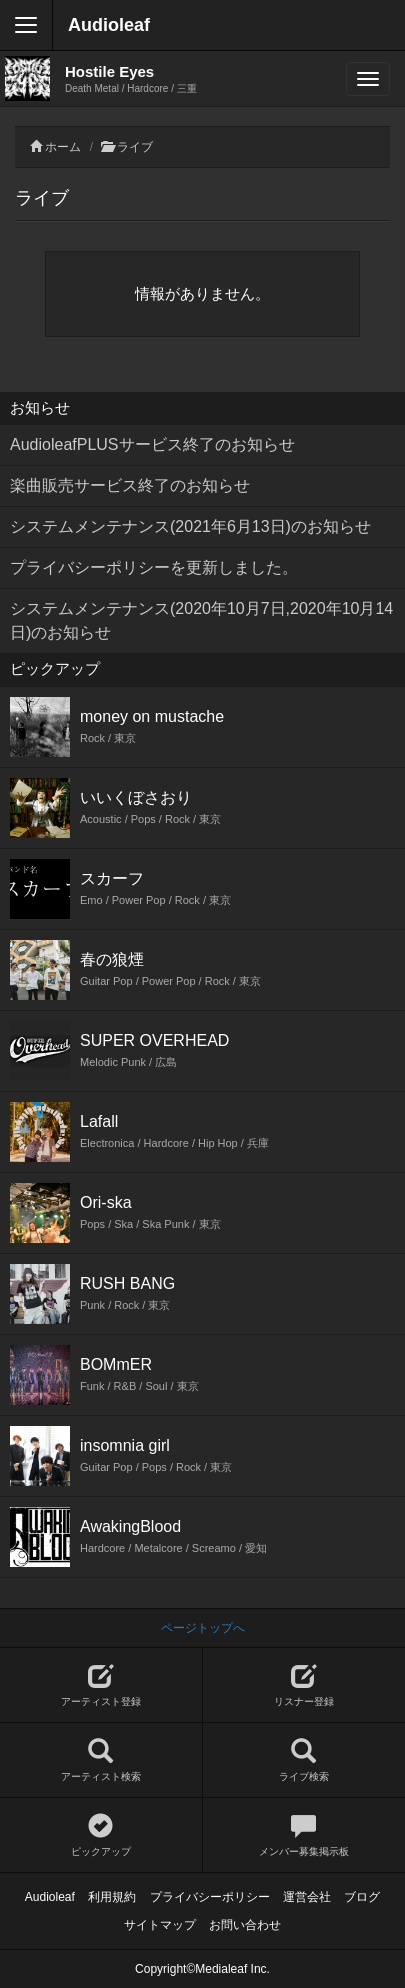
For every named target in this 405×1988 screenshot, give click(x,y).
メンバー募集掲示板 (304, 1835)
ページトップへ (203, 1628)
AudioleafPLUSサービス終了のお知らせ (152, 444)
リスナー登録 (304, 1685)
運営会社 (307, 1897)
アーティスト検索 (101, 1760)
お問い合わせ (245, 1925)
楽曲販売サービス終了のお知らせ (130, 485)
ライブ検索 (304, 1760)
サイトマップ (160, 1925)
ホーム (63, 147)
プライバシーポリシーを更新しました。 (154, 567)
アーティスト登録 (101, 1685)
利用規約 (112, 1897)
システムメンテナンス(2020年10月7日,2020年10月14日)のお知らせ (201, 620)
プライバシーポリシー (210, 1897)
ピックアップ (101, 1835)
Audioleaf (109, 25)
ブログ (362, 1897)
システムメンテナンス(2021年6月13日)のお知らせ (190, 526)
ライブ (135, 147)
